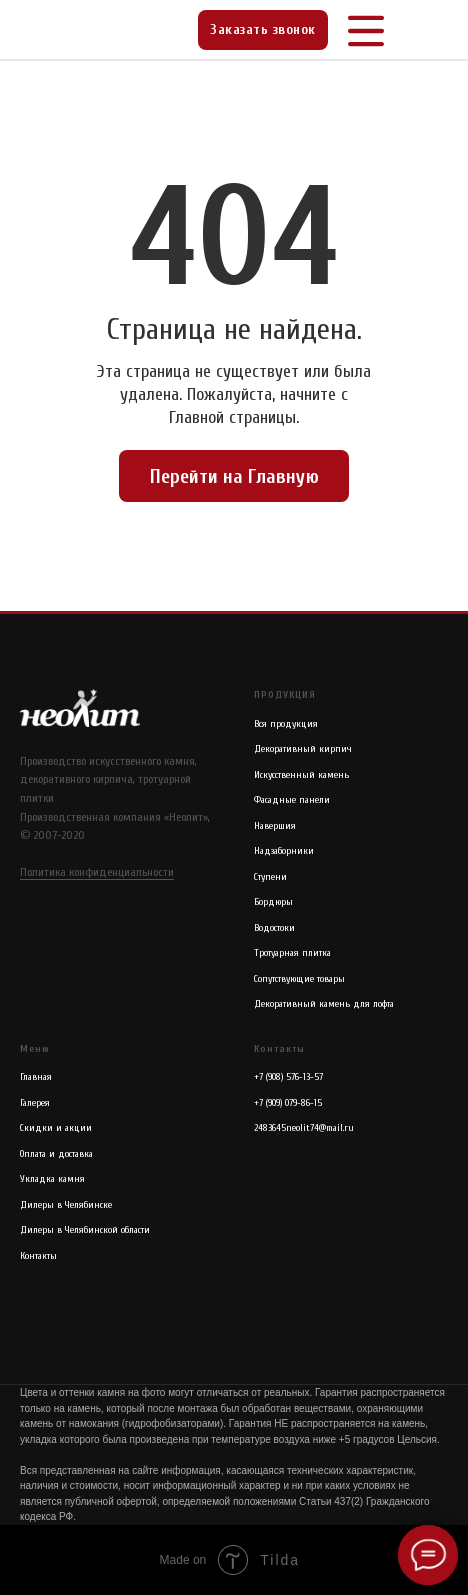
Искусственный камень (301, 775)
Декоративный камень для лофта (324, 1004)
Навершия (275, 826)
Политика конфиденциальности (97, 872)
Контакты (38, 1256)
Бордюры (273, 902)
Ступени (270, 877)
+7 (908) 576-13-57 (288, 1077)
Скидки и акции (56, 1128)
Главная (36, 1077)
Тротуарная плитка (292, 953)
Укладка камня (52, 1179)
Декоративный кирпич (303, 749)
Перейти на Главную (234, 476)
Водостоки (274, 928)
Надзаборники (284, 851)
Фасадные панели (292, 800)
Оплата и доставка (56, 1154)
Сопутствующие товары (299, 979)
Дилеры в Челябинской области (85, 1230)
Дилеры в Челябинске (66, 1205)
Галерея (35, 1103)
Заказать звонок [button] (263, 29)
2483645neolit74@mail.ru (304, 1128)
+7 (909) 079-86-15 (288, 1103)
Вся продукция (286, 724)
